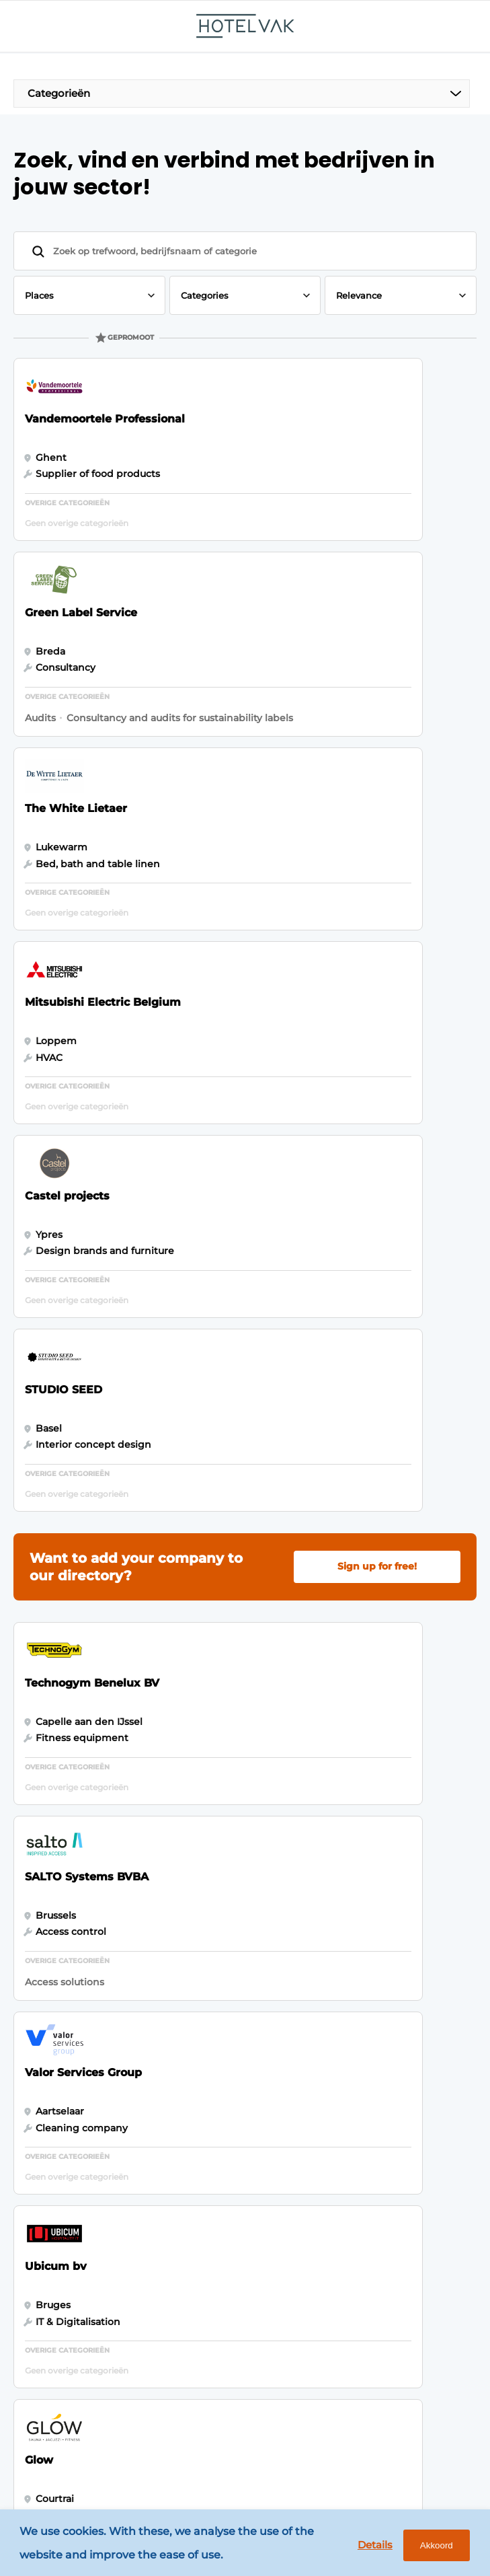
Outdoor (50, 1991)
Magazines (206, 1913)
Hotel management (78, 1940)
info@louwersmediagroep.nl (113, 2211)
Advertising (209, 1991)
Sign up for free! (377, 1018)
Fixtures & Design (73, 1965)
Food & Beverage (72, 1913)
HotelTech (54, 2017)
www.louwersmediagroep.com (119, 2437)
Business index (217, 1940)
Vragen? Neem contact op (350, 1800)
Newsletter (208, 1965)
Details (367, 2546)
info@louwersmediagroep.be (115, 2384)
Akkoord (430, 2547)
